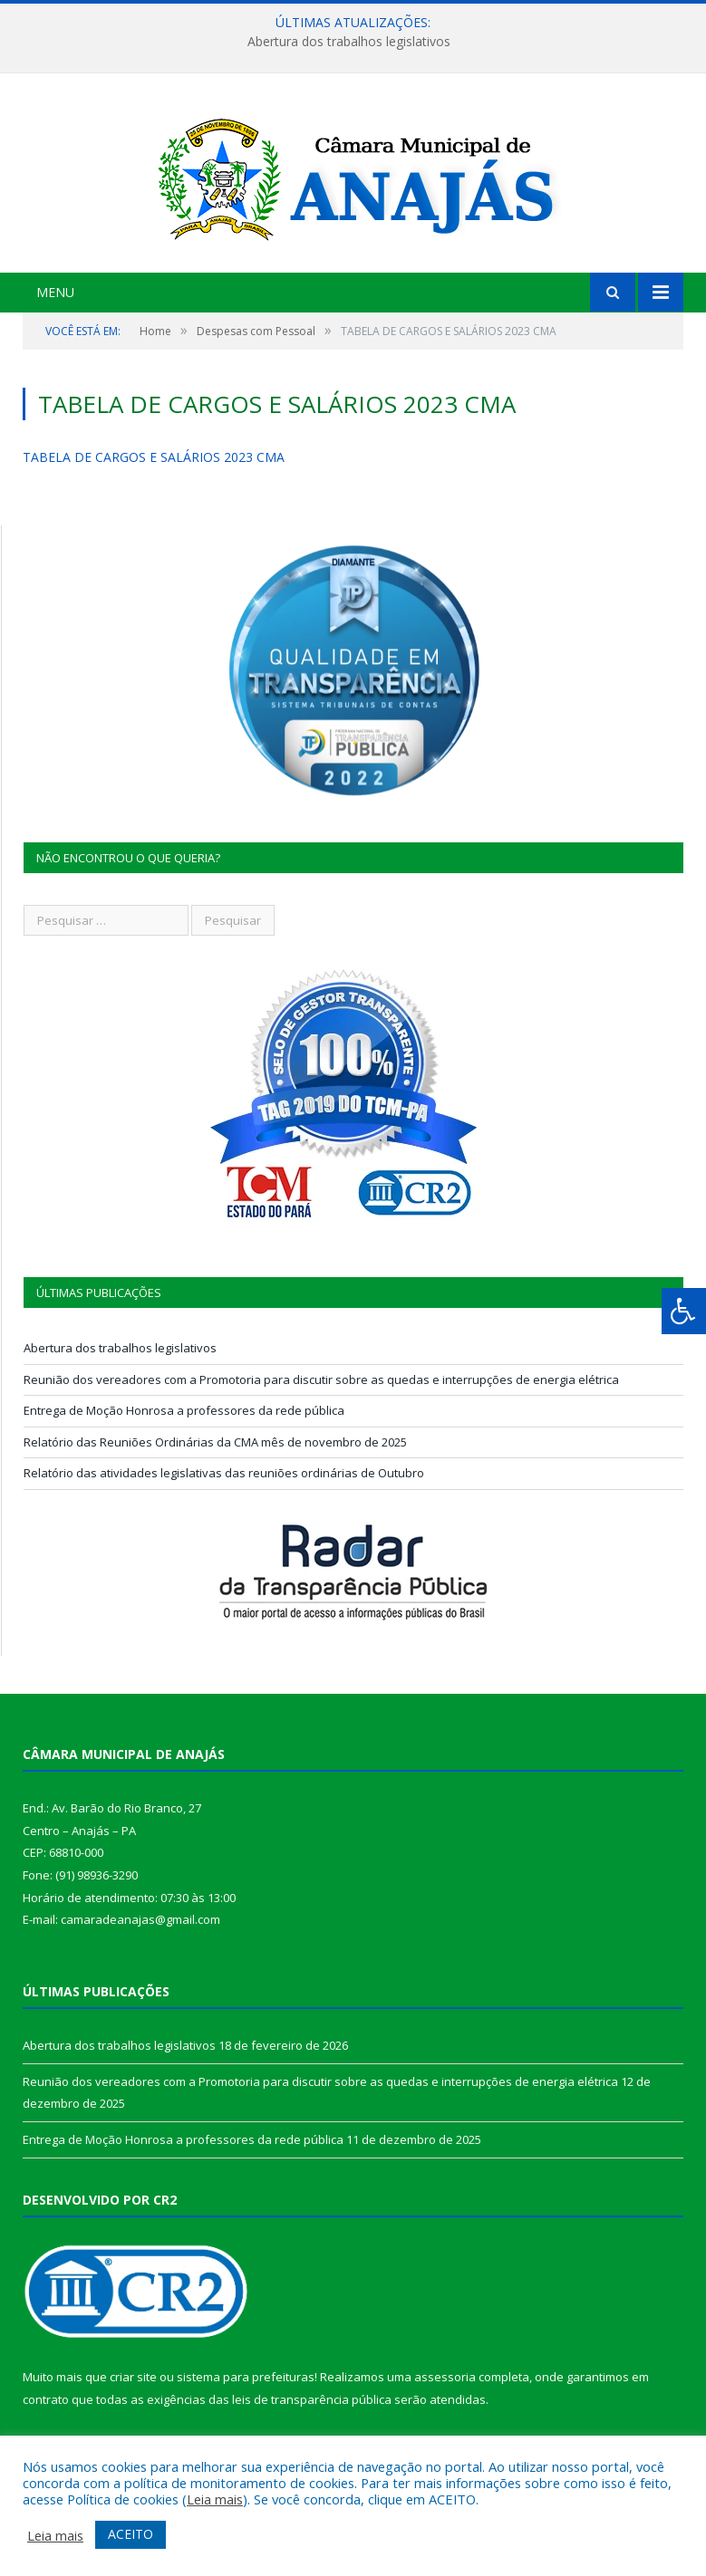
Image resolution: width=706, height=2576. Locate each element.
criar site (133, 2377)
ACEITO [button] (130, 2533)
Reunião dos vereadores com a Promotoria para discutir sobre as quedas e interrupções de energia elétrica (321, 1379)
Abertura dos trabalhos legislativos (348, 42)
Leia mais (215, 2499)
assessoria (445, 2377)
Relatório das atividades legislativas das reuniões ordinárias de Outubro (224, 1473)
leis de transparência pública (312, 2399)
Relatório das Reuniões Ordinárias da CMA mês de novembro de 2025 (215, 1442)
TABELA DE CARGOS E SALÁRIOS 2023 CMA (154, 457)
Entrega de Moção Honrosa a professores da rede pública (184, 1410)
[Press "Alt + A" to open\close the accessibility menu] (684, 1311)
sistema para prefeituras (245, 2377)
